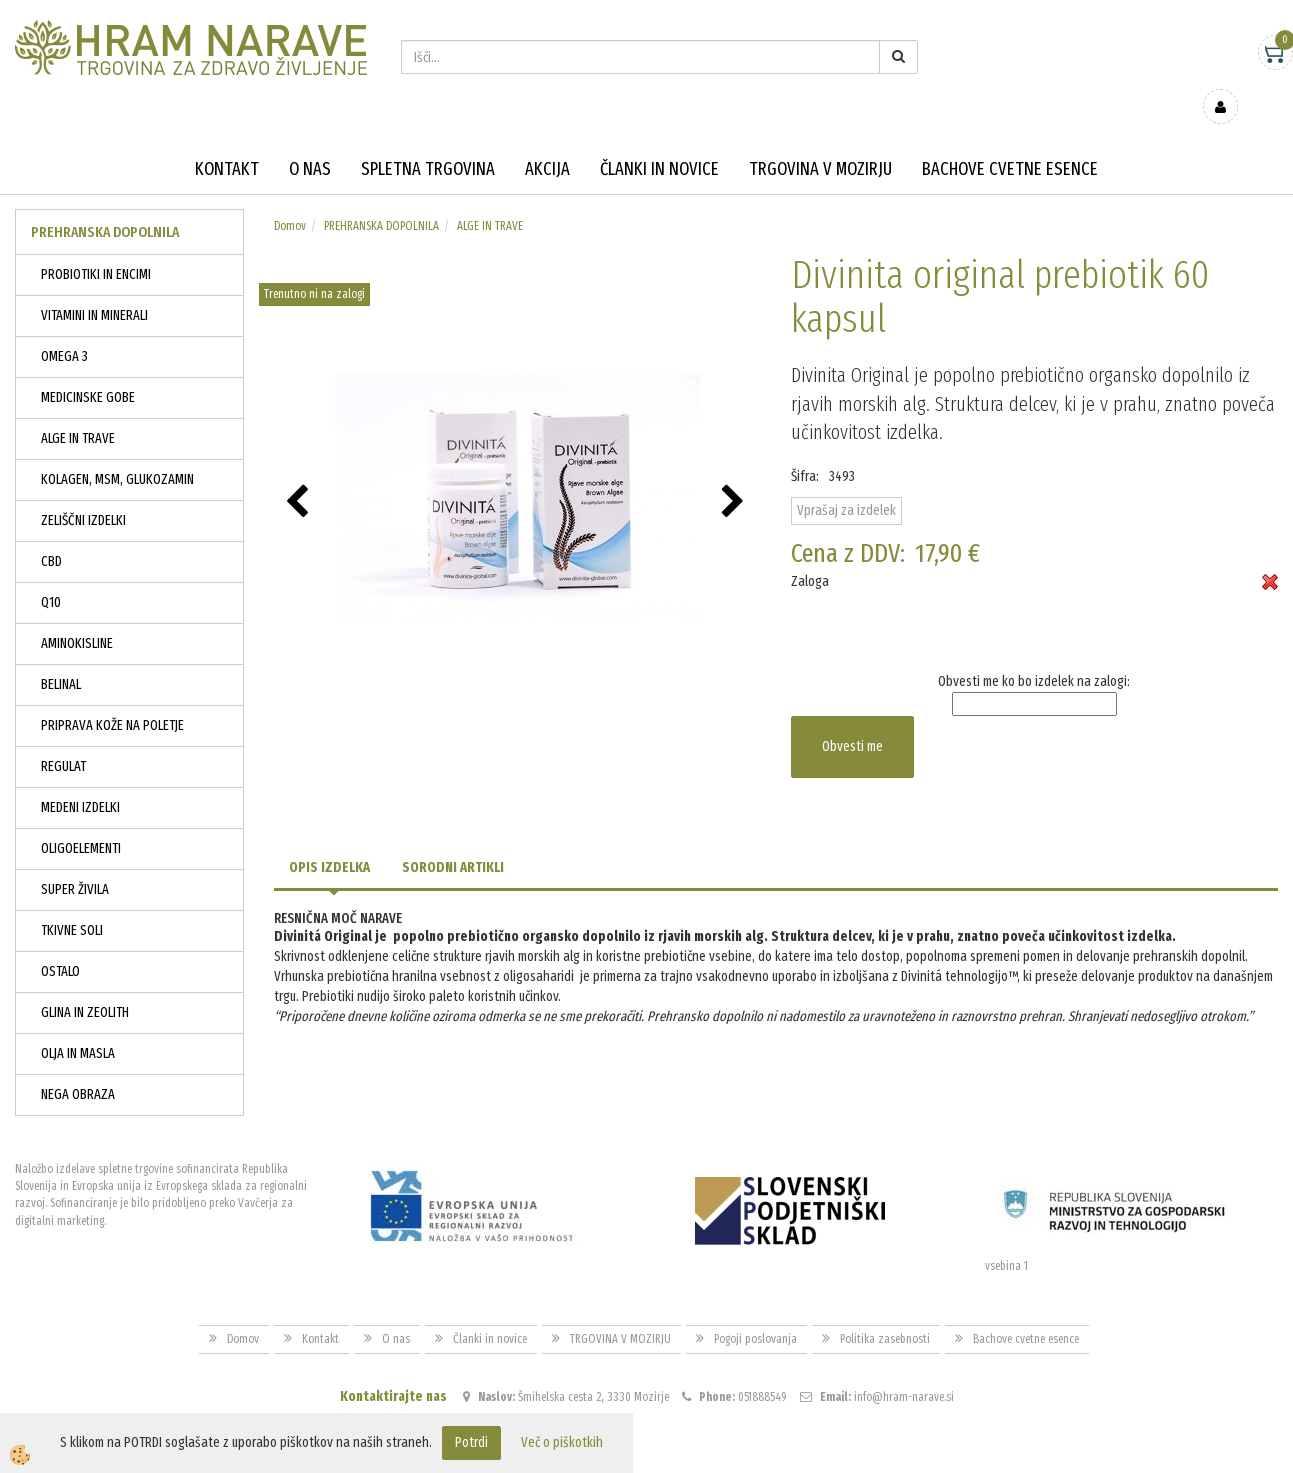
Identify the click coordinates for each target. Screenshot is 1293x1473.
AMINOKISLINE (77, 614)
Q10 (51, 573)
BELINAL (61, 655)
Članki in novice (659, 140)
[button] (735, 474)
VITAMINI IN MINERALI (94, 286)
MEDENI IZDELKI (80, 778)
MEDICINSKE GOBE (88, 368)
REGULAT (63, 737)
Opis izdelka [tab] (329, 838)
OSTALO (60, 942)
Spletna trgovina (428, 140)
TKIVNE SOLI (72, 901)
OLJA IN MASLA (78, 1024)
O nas (310, 140)
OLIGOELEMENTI (81, 819)
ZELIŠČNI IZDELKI (83, 491)
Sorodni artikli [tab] (453, 838)
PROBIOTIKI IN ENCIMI (96, 245)
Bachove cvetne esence (1010, 140)
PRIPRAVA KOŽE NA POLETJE (112, 696)
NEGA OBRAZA (78, 1065)
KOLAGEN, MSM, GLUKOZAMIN (117, 450)
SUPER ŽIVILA (75, 860)
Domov (290, 197)
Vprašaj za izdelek (846, 481)
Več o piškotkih (562, 1442)
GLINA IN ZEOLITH (85, 983)
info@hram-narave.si (904, 1368)
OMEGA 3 (64, 327)
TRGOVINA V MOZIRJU (820, 140)
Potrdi (471, 1442)
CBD (51, 532)
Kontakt (227, 140)
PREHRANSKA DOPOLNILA (381, 197)
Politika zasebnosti (885, 1310)
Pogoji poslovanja (755, 1310)
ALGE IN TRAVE (78, 409)
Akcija (547, 140)
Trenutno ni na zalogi (314, 265)
